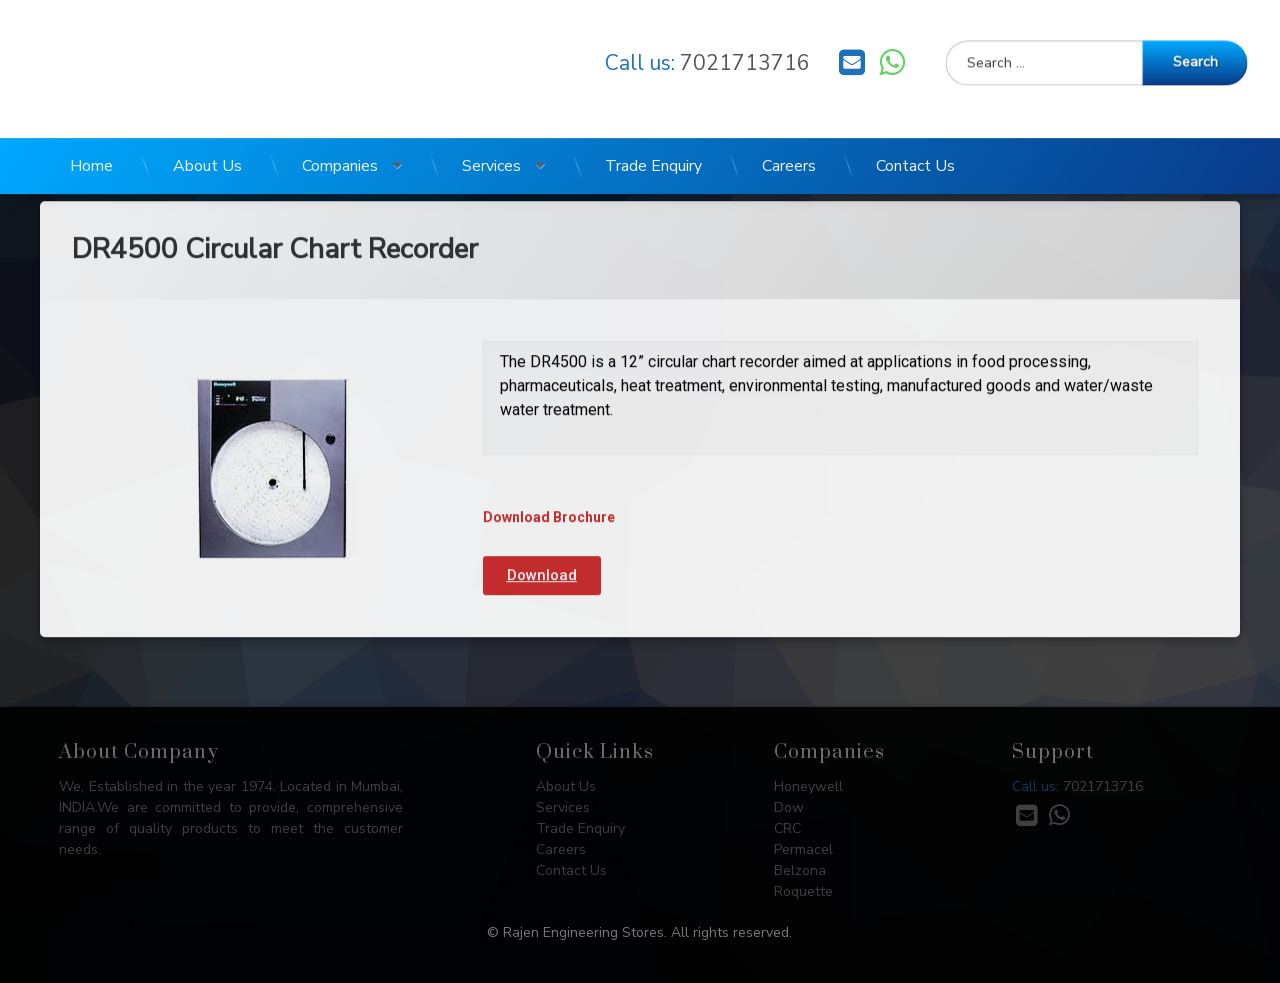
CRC (787, 828)
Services (491, 145)
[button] (542, 516)
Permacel (803, 849)
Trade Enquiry (653, 145)
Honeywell (808, 786)
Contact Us (915, 145)
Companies (340, 145)
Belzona (800, 870)
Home (91, 145)
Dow (789, 807)
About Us (207, 145)
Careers (789, 145)
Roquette (803, 891)
